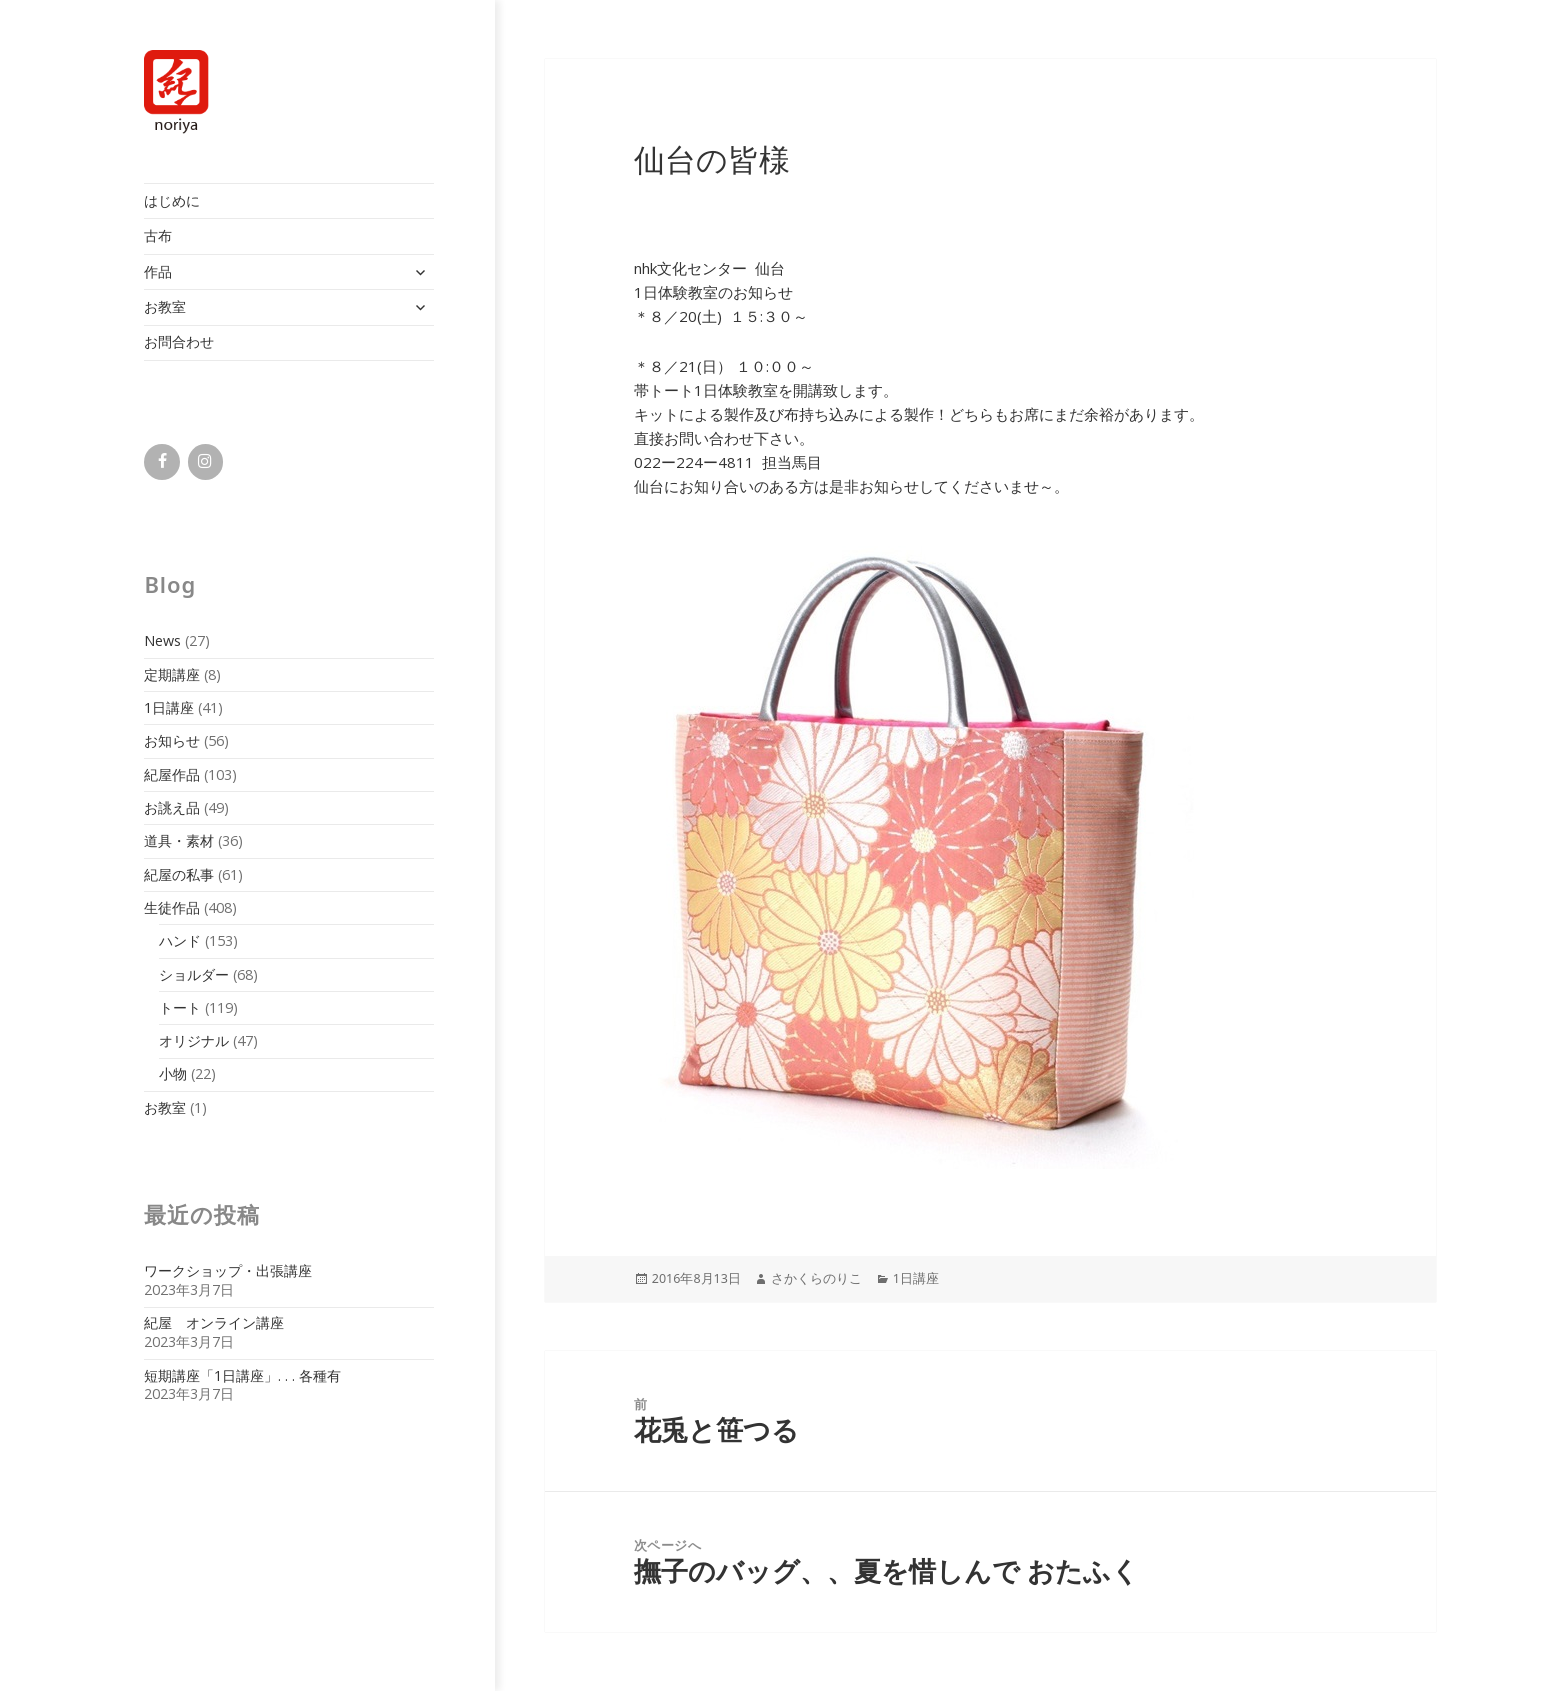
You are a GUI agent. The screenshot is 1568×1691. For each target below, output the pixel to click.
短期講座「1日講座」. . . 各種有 (242, 1375)
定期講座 (172, 674)
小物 (173, 1073)
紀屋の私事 (179, 874)
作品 (158, 271)
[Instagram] (205, 462)
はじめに (172, 200)
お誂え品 (172, 807)
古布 (158, 235)
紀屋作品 (172, 774)
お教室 (165, 306)
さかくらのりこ (816, 1278)
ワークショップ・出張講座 (228, 1270)
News (162, 640)
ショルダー (194, 974)
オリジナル (194, 1040)
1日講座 (169, 707)
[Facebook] (161, 462)
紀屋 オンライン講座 (214, 1322)
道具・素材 (179, 840)
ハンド (180, 940)
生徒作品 (172, 907)
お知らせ (172, 740)
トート (180, 1007)
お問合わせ (179, 341)
